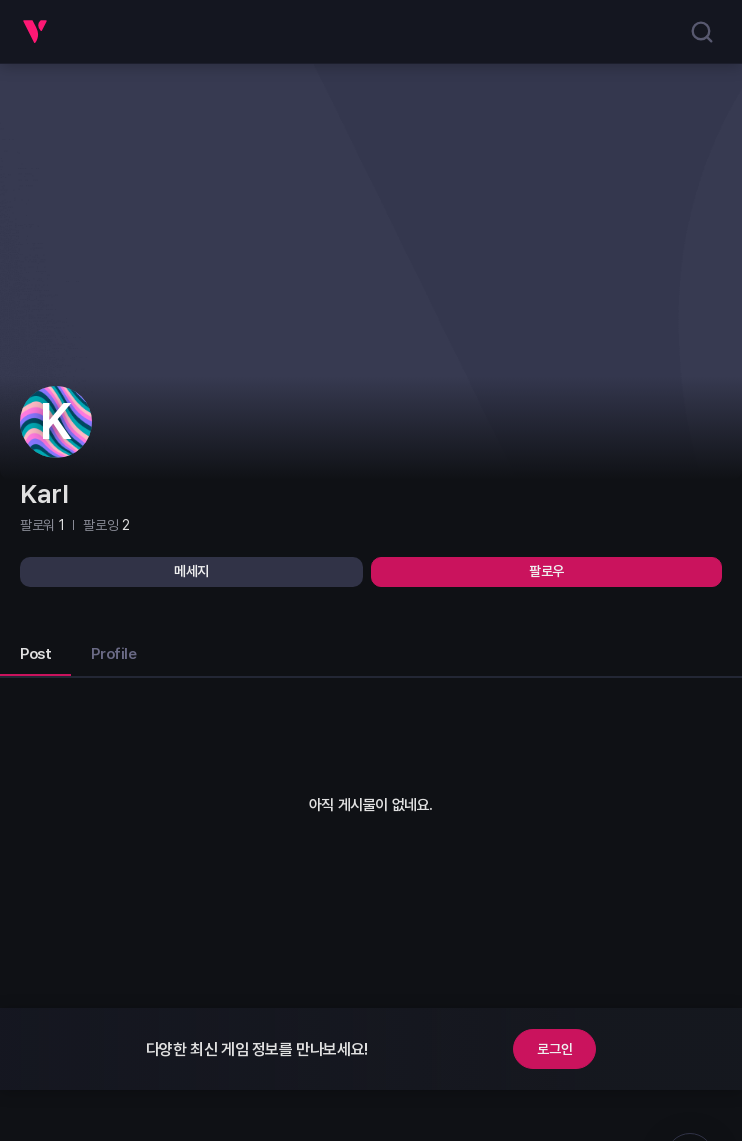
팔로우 (546, 571)
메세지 (191, 571)
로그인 (554, 1049)
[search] (702, 32)
